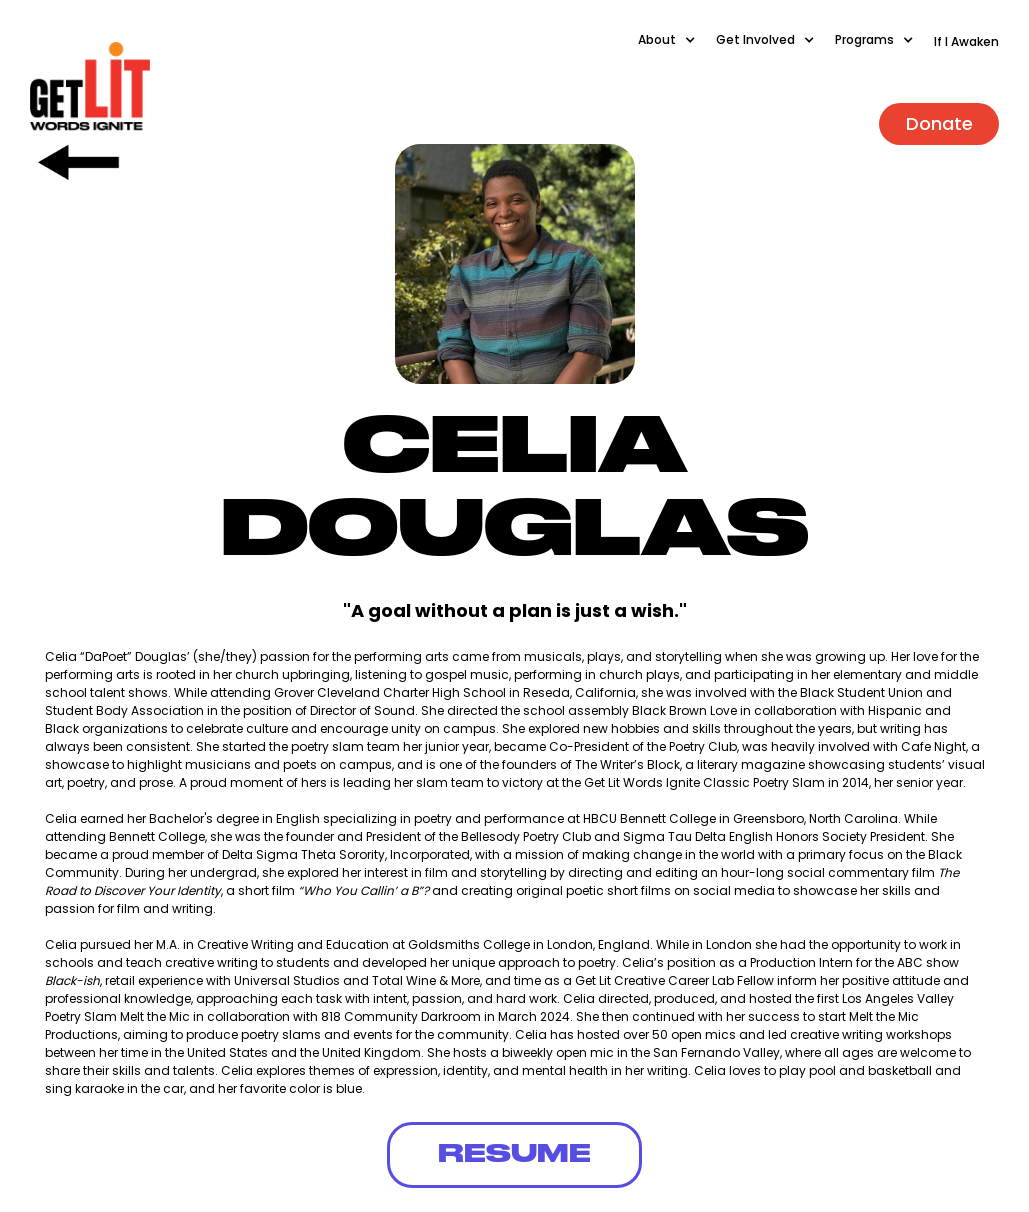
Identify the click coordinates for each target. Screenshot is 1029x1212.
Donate (939, 123)
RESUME (514, 1155)
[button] (677, 50)
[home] (90, 87)
